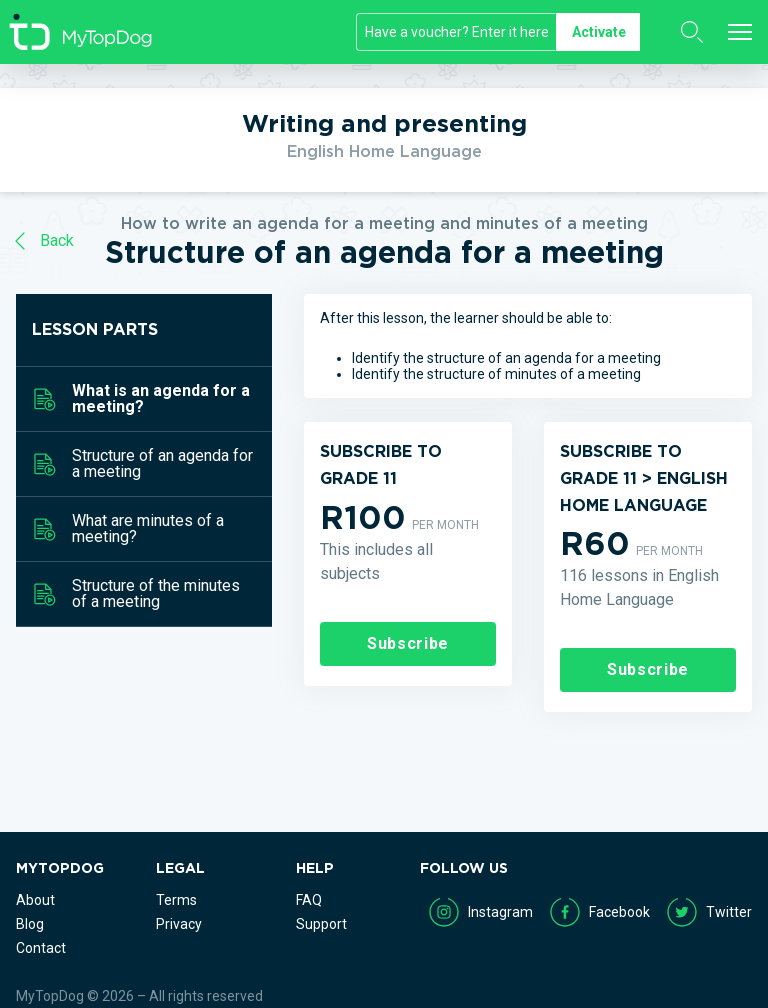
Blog (30, 924)
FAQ (309, 900)
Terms (176, 900)
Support (321, 924)
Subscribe (408, 643)
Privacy (179, 924)
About (35, 900)
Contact (41, 948)
